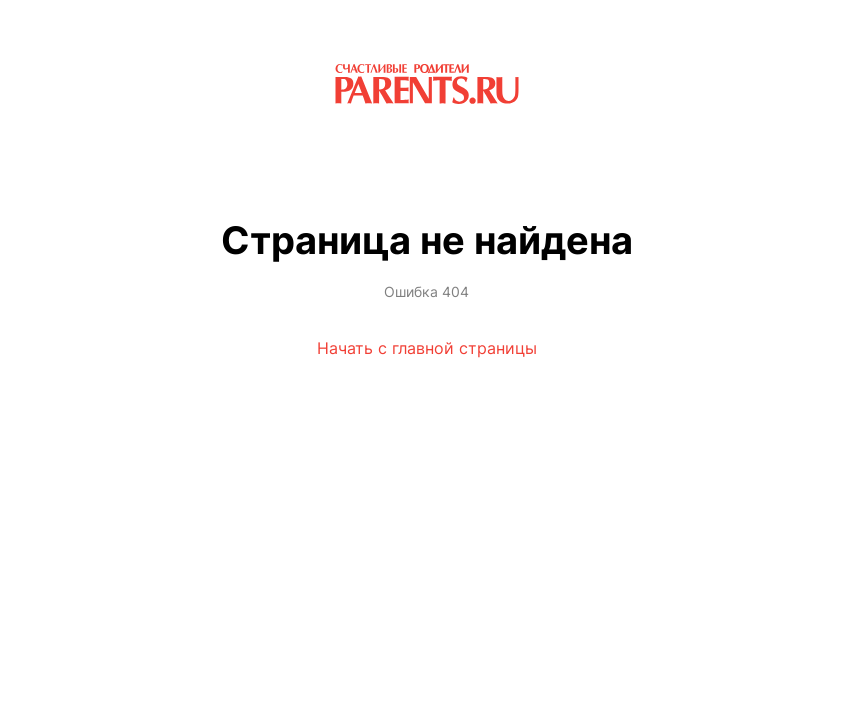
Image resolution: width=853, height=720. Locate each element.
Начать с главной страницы (427, 348)
